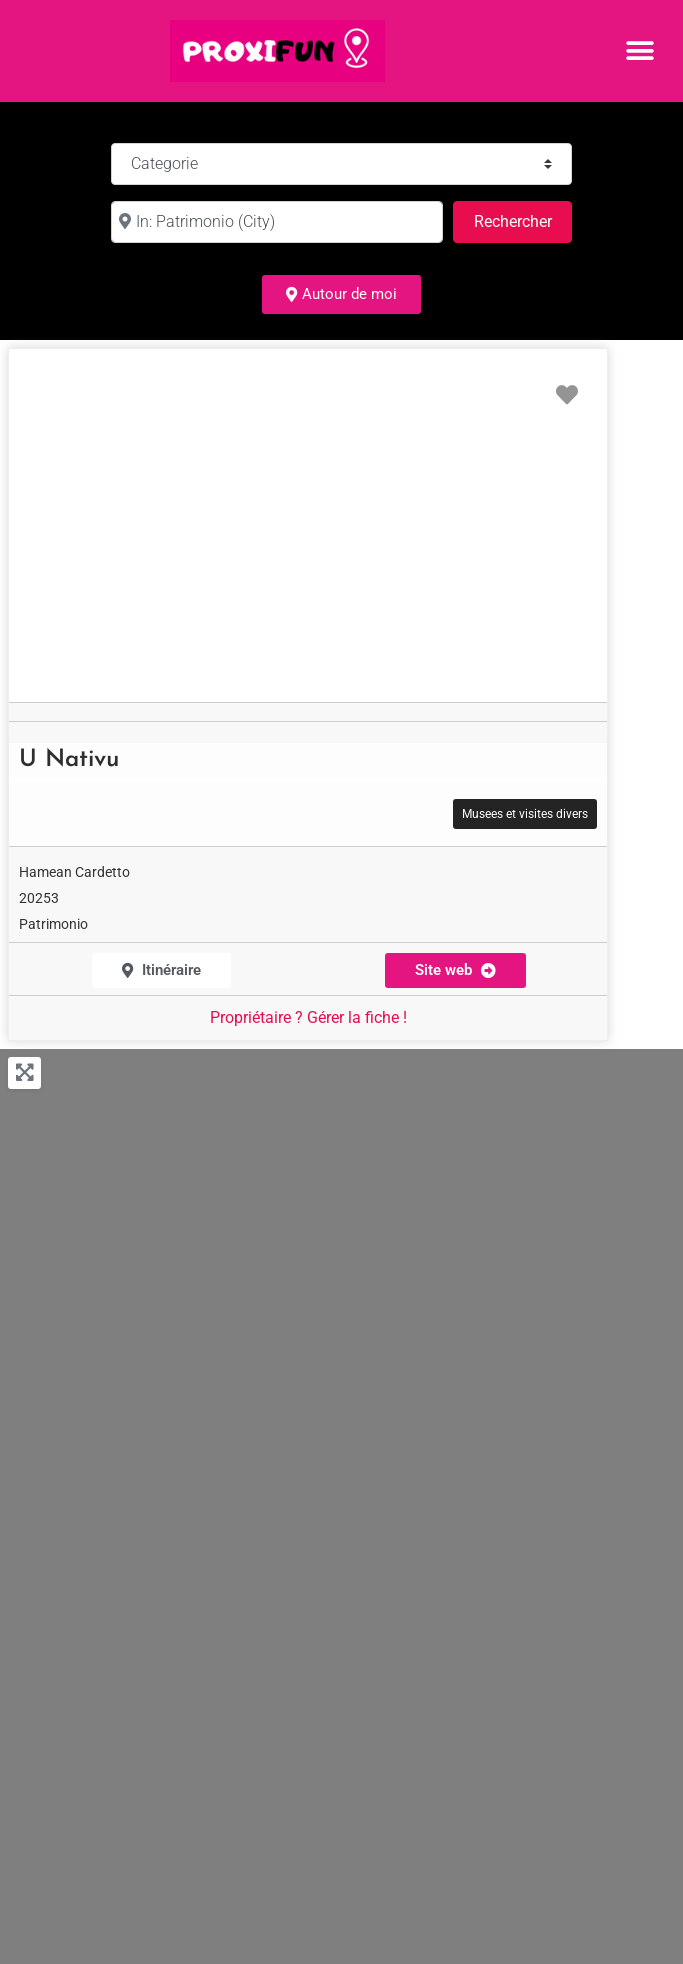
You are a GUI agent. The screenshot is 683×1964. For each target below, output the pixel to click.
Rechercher (523, 219)
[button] (640, 50)
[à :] (277, 222)
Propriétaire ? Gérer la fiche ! (308, 1017)
